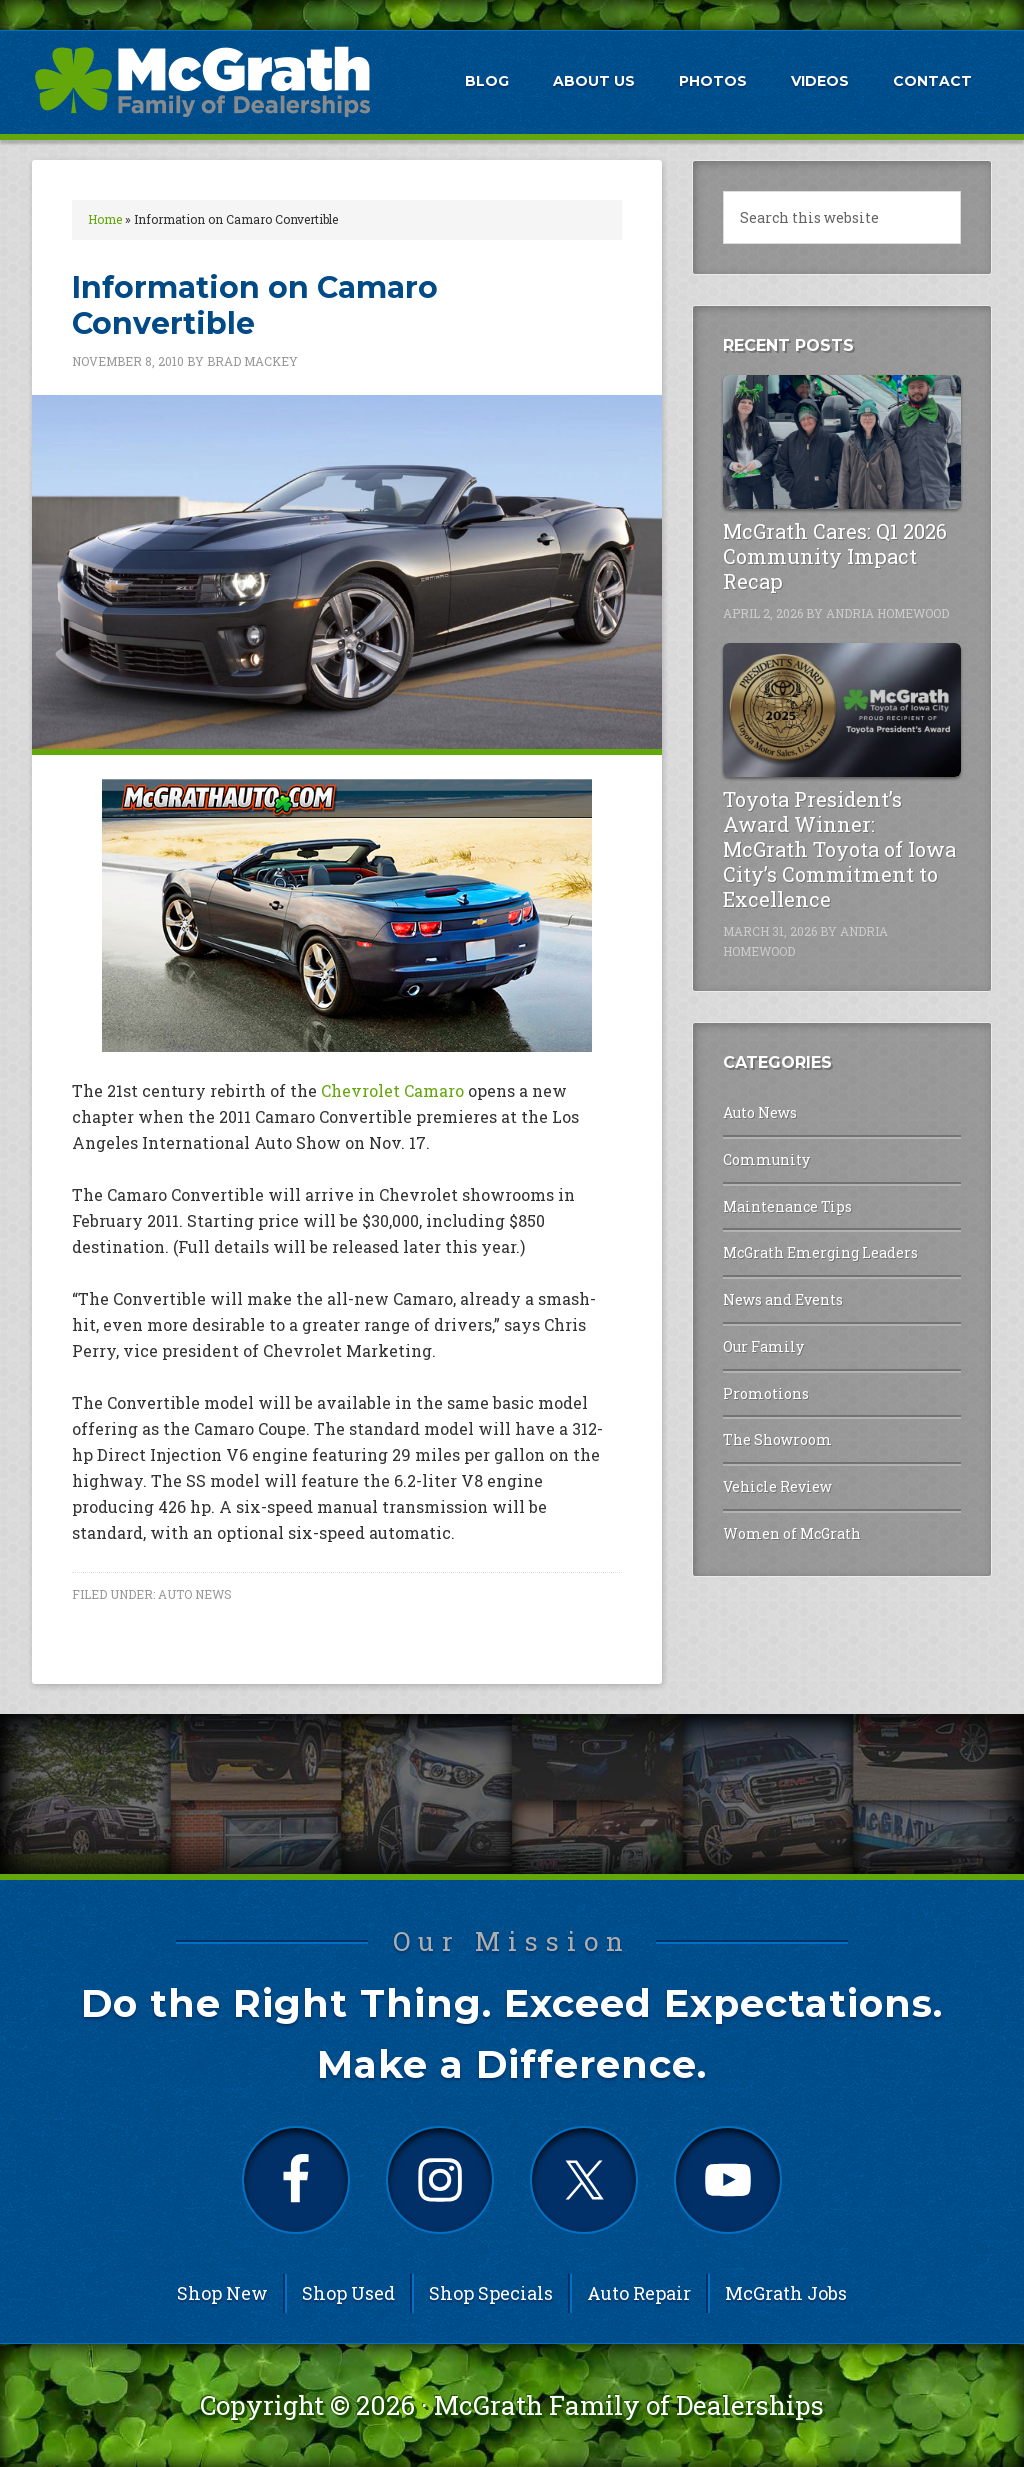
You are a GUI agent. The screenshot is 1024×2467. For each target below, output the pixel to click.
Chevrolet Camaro (392, 1090)
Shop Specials (491, 2293)
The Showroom (777, 1439)
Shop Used (348, 2293)
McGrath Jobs (786, 2293)
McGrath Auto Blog (202, 81)
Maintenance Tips (787, 1206)
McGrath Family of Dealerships (629, 2405)
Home (105, 219)
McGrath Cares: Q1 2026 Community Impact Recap (835, 556)
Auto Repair (639, 2293)
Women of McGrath (792, 1533)
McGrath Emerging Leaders (820, 1252)
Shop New (222, 2293)
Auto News (195, 1594)
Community (766, 1159)
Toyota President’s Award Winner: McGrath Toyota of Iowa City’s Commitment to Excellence (839, 849)
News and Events (783, 1299)
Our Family (763, 1346)
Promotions (766, 1393)
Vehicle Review (777, 1486)
